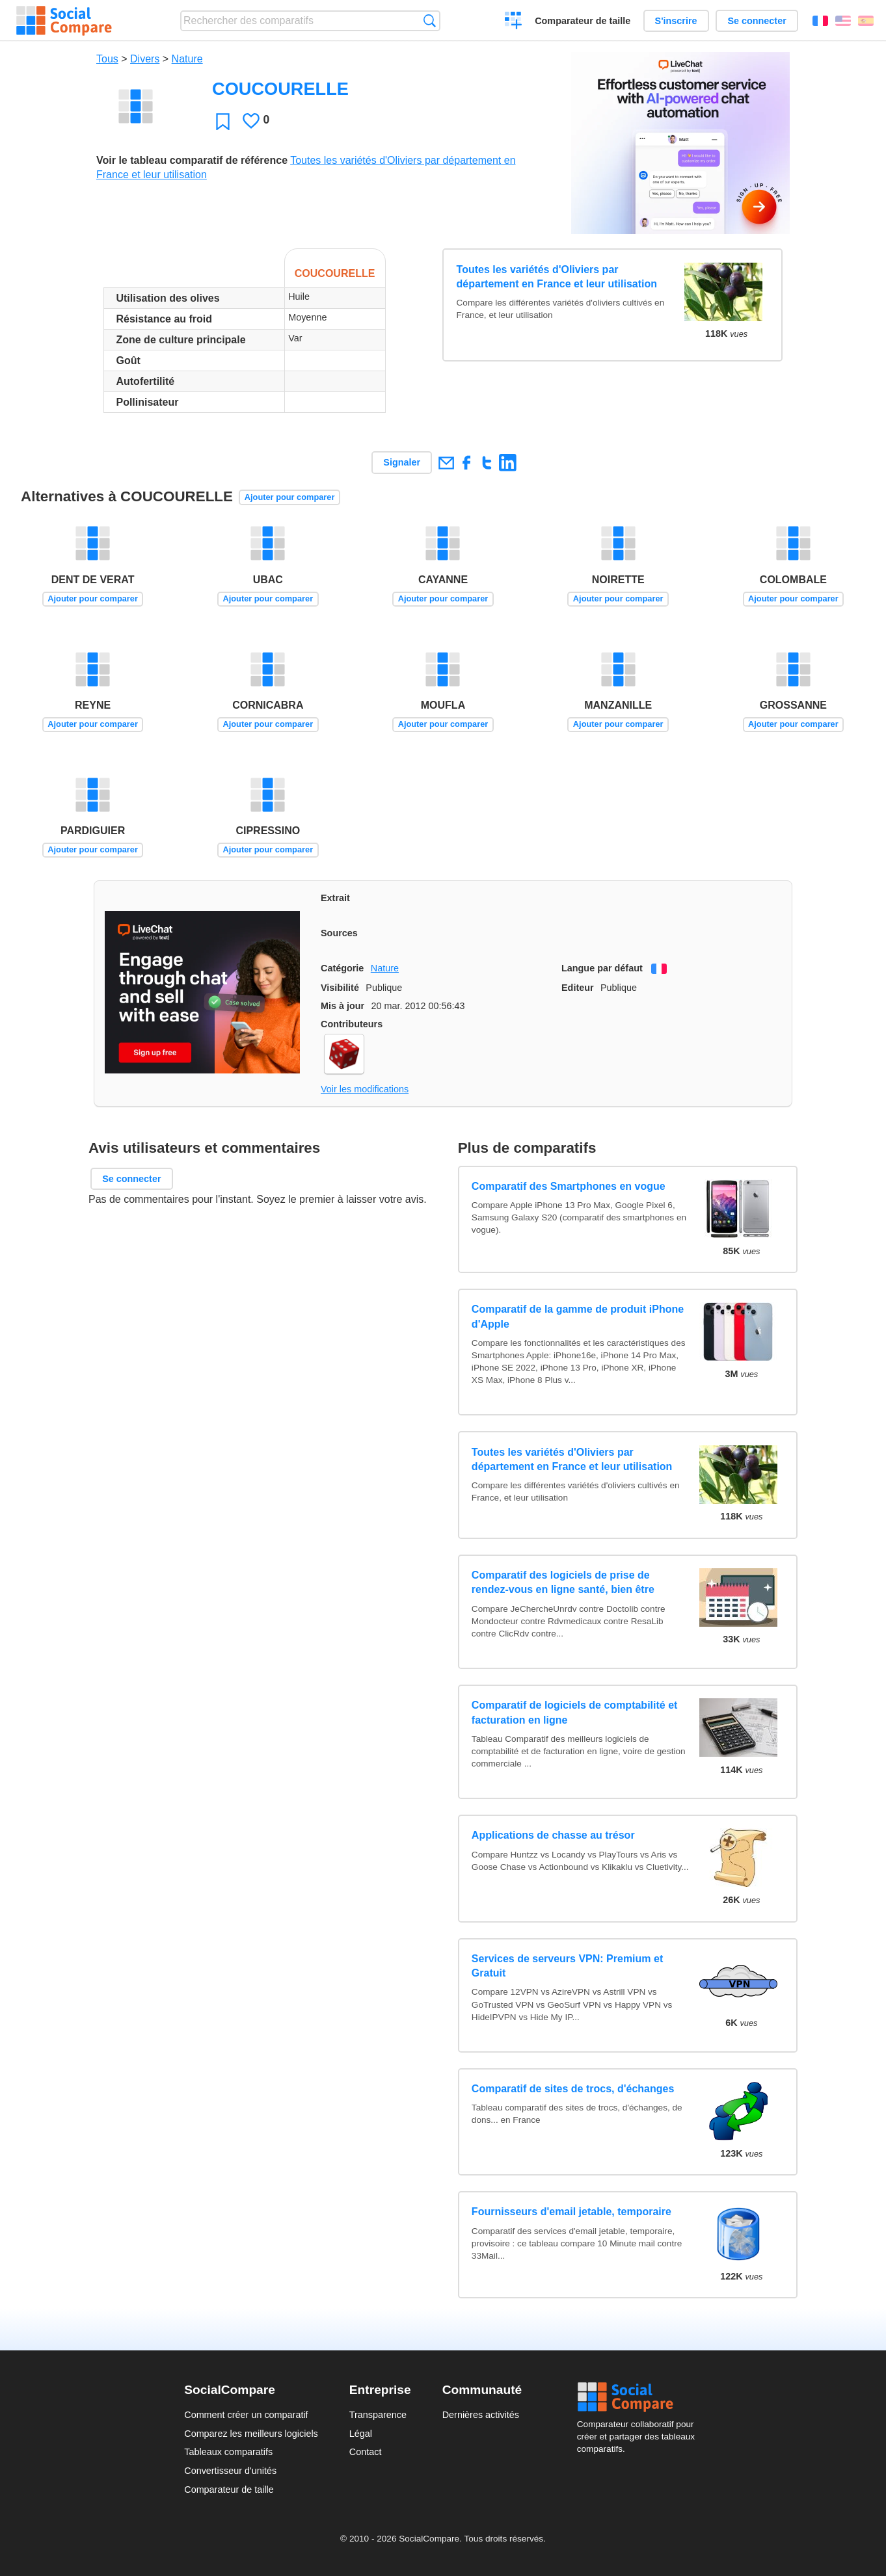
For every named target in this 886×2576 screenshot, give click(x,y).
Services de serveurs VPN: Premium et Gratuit (567, 1965)
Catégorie (342, 968)
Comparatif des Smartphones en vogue (568, 1186)
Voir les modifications (365, 1089)
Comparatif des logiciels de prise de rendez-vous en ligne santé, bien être (563, 1582)
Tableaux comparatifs (228, 2452)
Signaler (401, 462)
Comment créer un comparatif (246, 2415)
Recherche (429, 20)
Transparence (378, 2415)
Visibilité (340, 987)
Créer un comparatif (513, 22)
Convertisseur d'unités (230, 2470)
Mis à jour (342, 1006)
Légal (360, 2433)
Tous (107, 58)
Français (820, 21)
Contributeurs (352, 1024)
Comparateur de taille (582, 21)
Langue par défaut (602, 968)
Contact (365, 2452)
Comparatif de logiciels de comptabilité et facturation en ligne (575, 1712)
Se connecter (756, 21)
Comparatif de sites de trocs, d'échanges (573, 2088)
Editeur (577, 987)
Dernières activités (480, 2415)
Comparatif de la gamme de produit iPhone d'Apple (578, 1316)
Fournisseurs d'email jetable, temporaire (571, 2211)
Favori (223, 121)
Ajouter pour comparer (290, 497)
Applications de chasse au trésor (553, 1835)
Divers (144, 58)
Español (866, 21)
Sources (339, 933)
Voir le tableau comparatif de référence (192, 160)
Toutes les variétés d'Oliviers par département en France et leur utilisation (557, 276)
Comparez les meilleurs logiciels (251, 2433)
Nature (187, 58)
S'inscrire (676, 21)
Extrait (335, 898)
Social (639, 2397)
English (843, 21)
